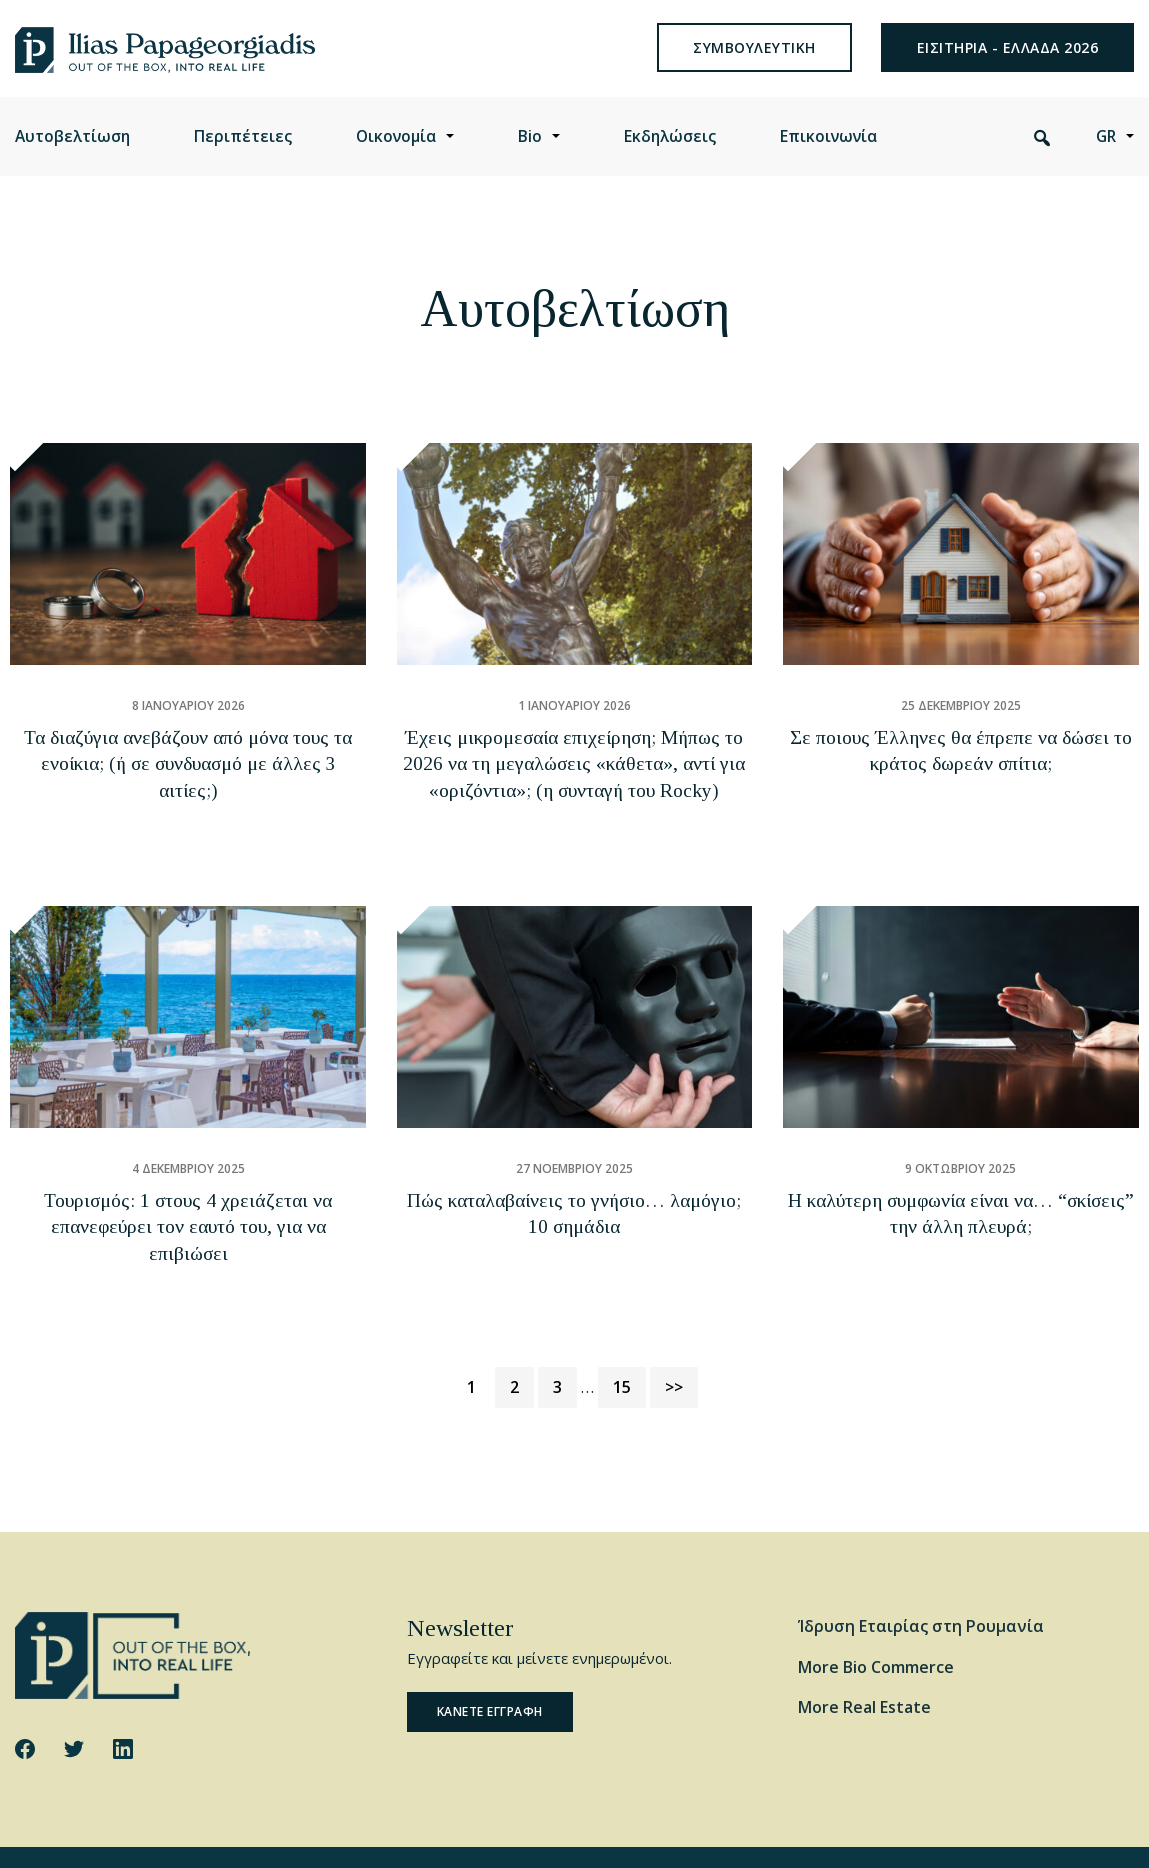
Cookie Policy (251, 1835)
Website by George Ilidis (1060, 1835)
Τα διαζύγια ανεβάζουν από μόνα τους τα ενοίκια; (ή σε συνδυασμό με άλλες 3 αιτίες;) (188, 790)
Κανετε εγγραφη (490, 1669)
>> (674, 1345)
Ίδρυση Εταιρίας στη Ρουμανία (921, 1583)
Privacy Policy (345, 1835)
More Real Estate (864, 1665)
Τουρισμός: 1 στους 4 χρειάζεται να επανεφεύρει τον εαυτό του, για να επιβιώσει (188, 1215)
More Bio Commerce (876, 1624)
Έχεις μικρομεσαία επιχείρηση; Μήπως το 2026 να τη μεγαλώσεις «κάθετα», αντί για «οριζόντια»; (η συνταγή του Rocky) (574, 790)
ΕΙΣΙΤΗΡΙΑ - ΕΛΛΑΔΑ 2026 (1008, 64)
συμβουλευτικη (754, 64)
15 (629, 1343)
